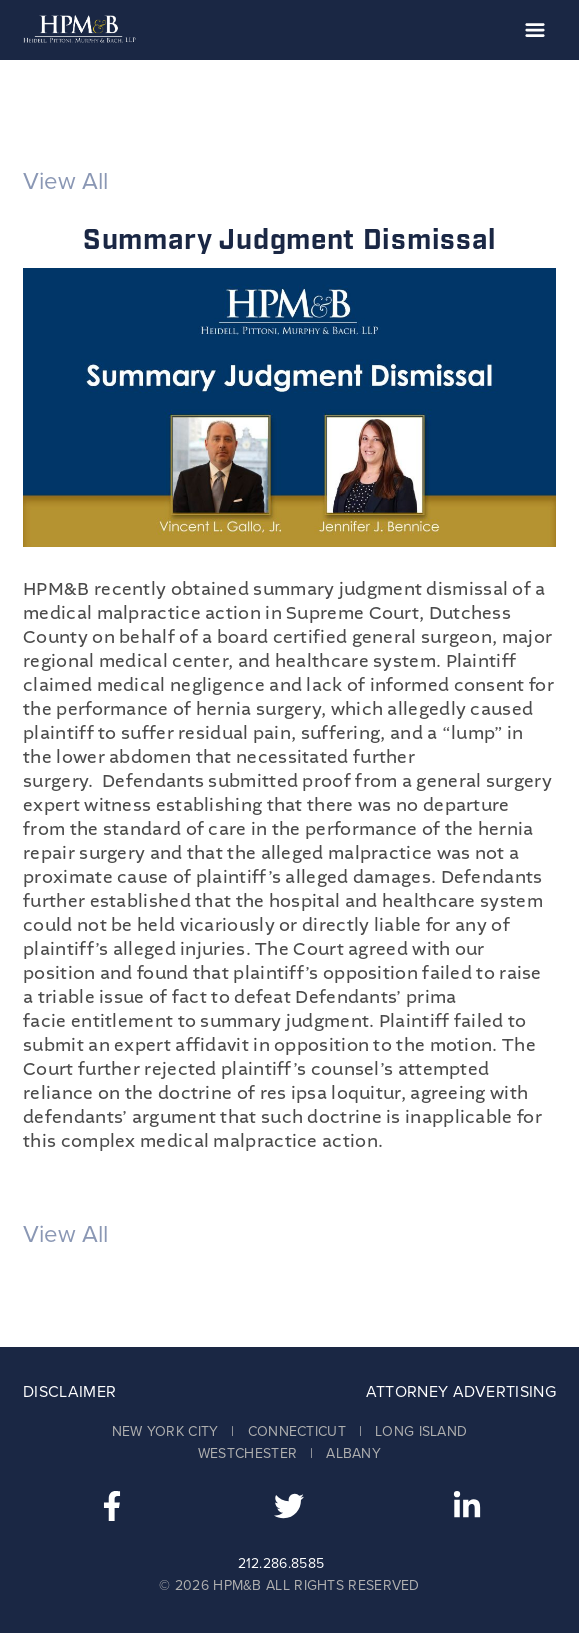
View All (65, 181)
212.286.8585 (281, 1563)
